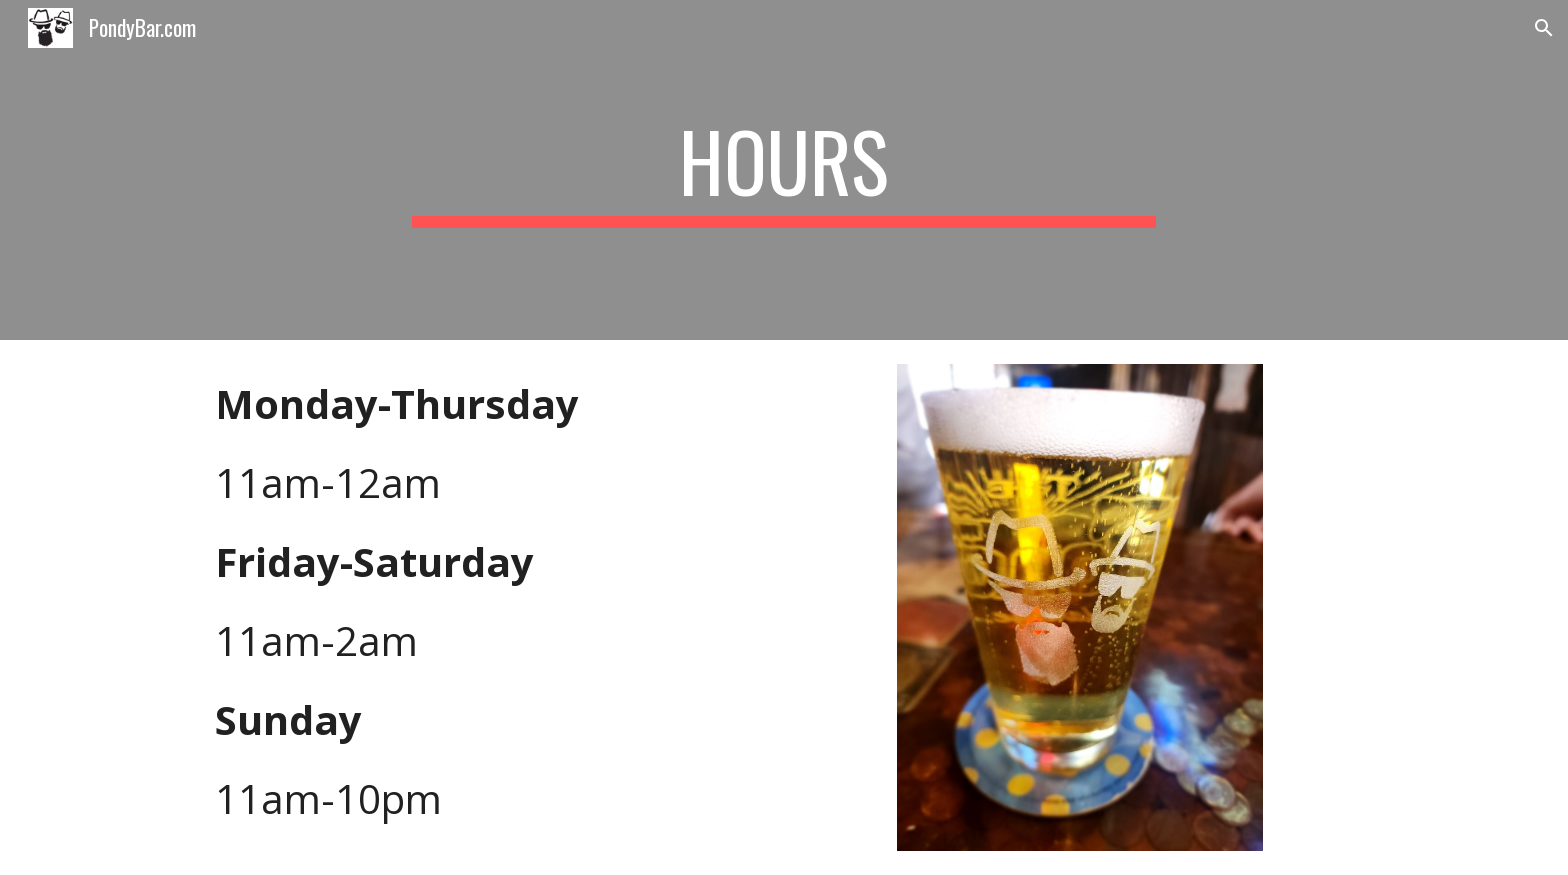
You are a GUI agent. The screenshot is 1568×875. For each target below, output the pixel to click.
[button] (1544, 28)
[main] (784, 170)
